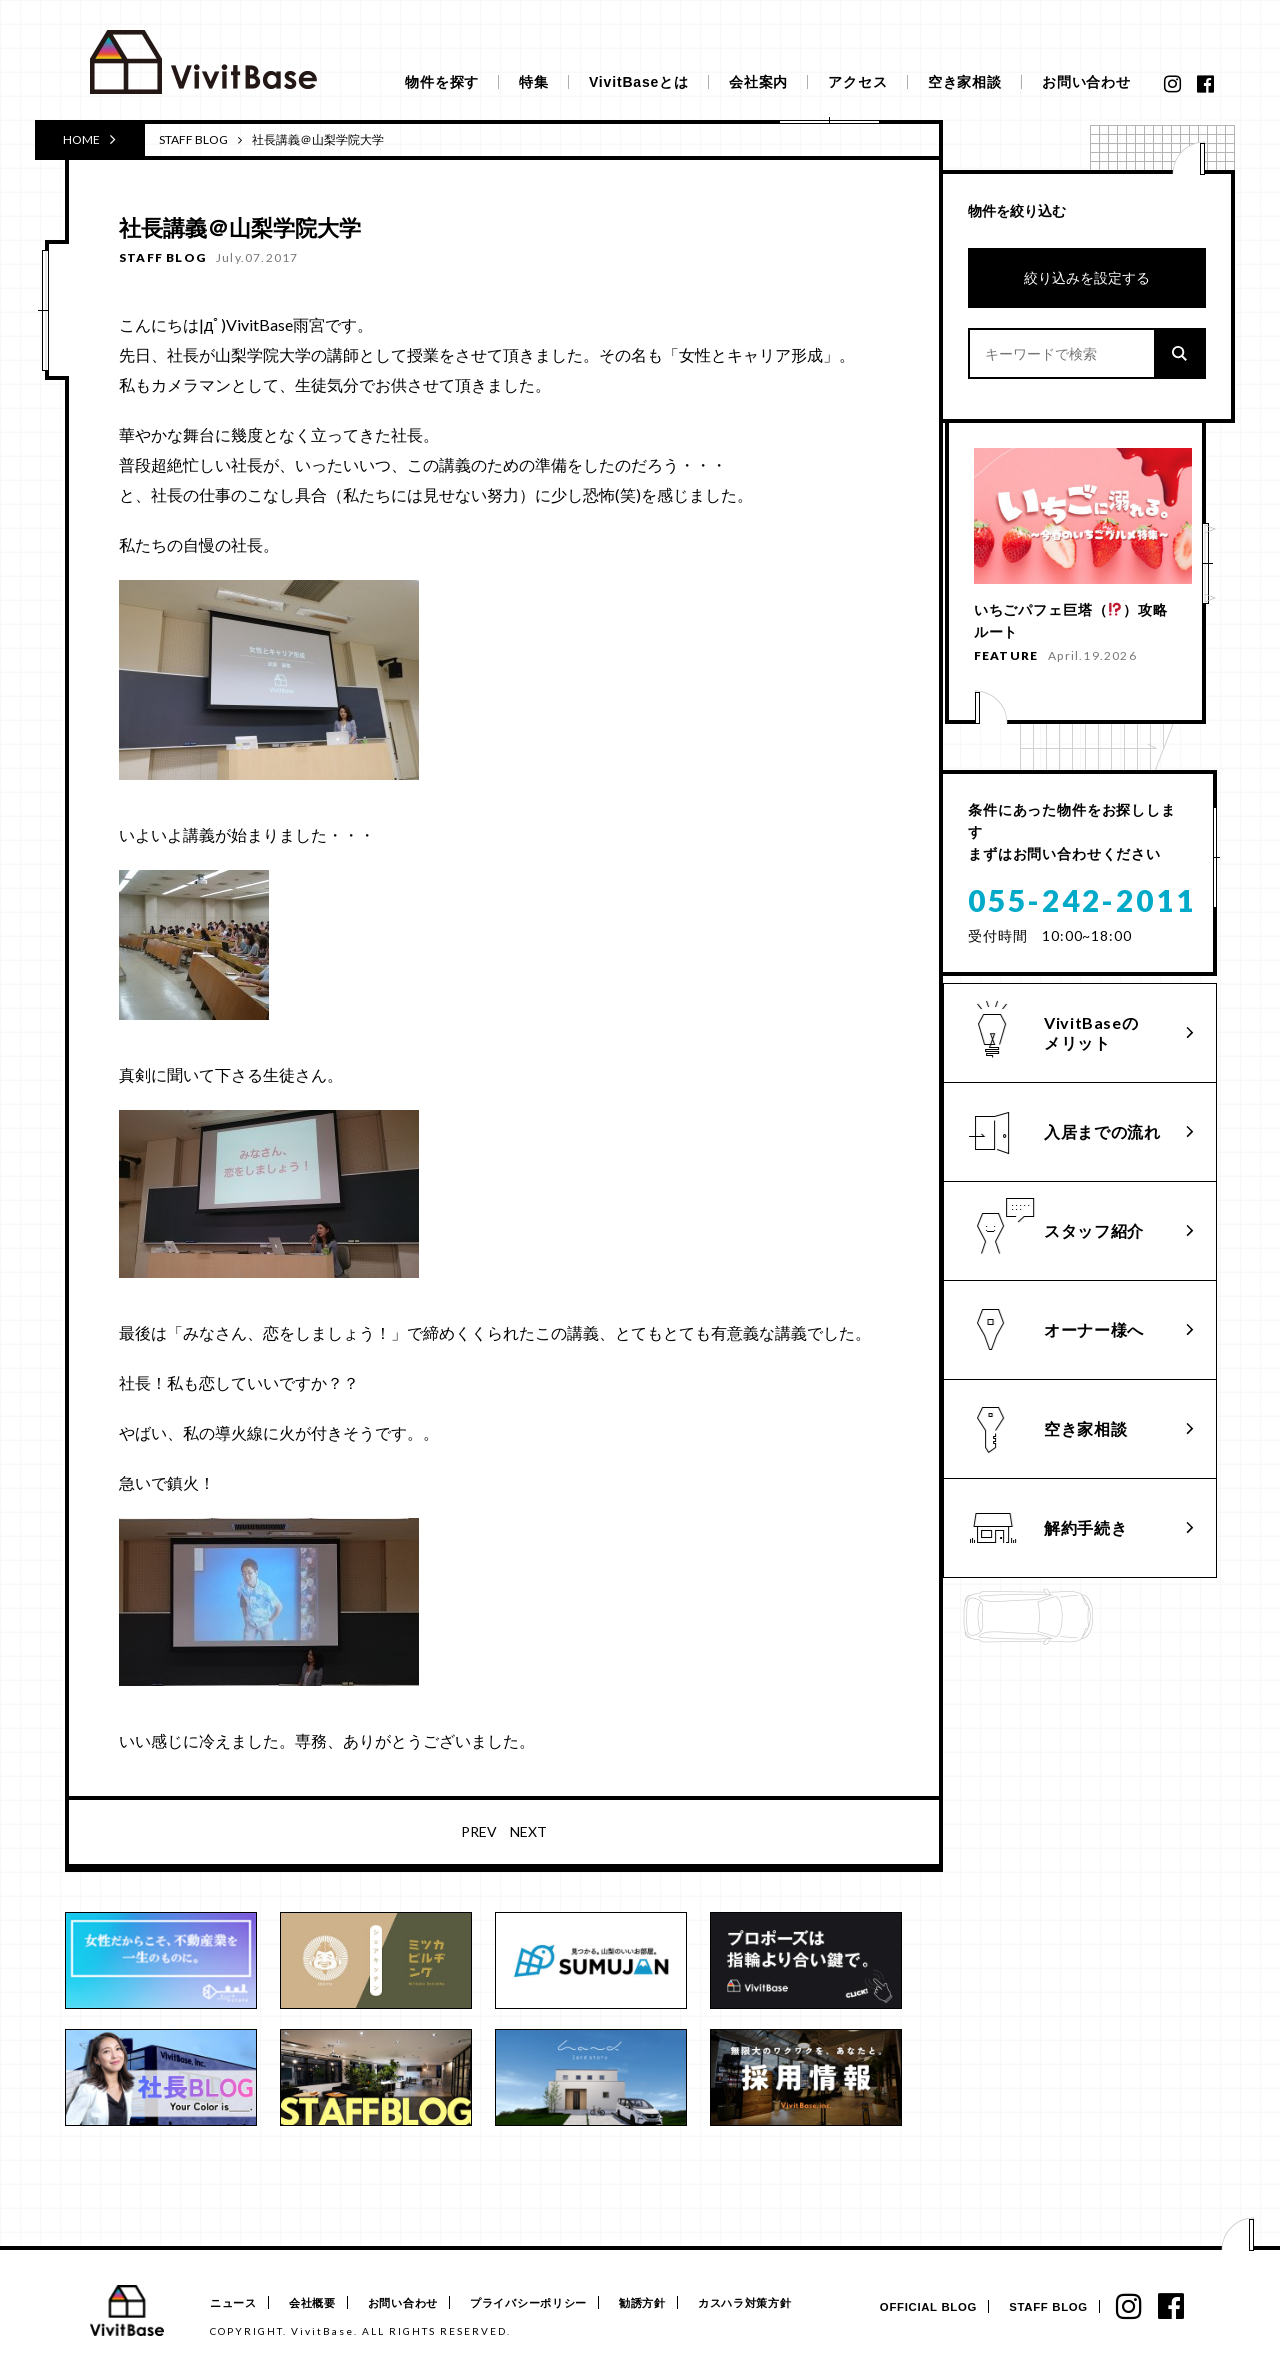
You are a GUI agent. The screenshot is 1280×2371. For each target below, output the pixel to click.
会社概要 (320, 2303)
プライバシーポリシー (551, 2303)
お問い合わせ (1086, 82)
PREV (479, 1831)
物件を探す (442, 82)
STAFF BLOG (193, 139)
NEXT (528, 1831)
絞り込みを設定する (1087, 277)
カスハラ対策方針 (783, 2303)
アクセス (857, 82)
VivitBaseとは (639, 82)
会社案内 (758, 82)
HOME (89, 139)
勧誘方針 (673, 2303)
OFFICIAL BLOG (917, 2307)
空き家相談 (965, 82)
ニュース (233, 2303)
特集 (534, 82)
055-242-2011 (1082, 904)
